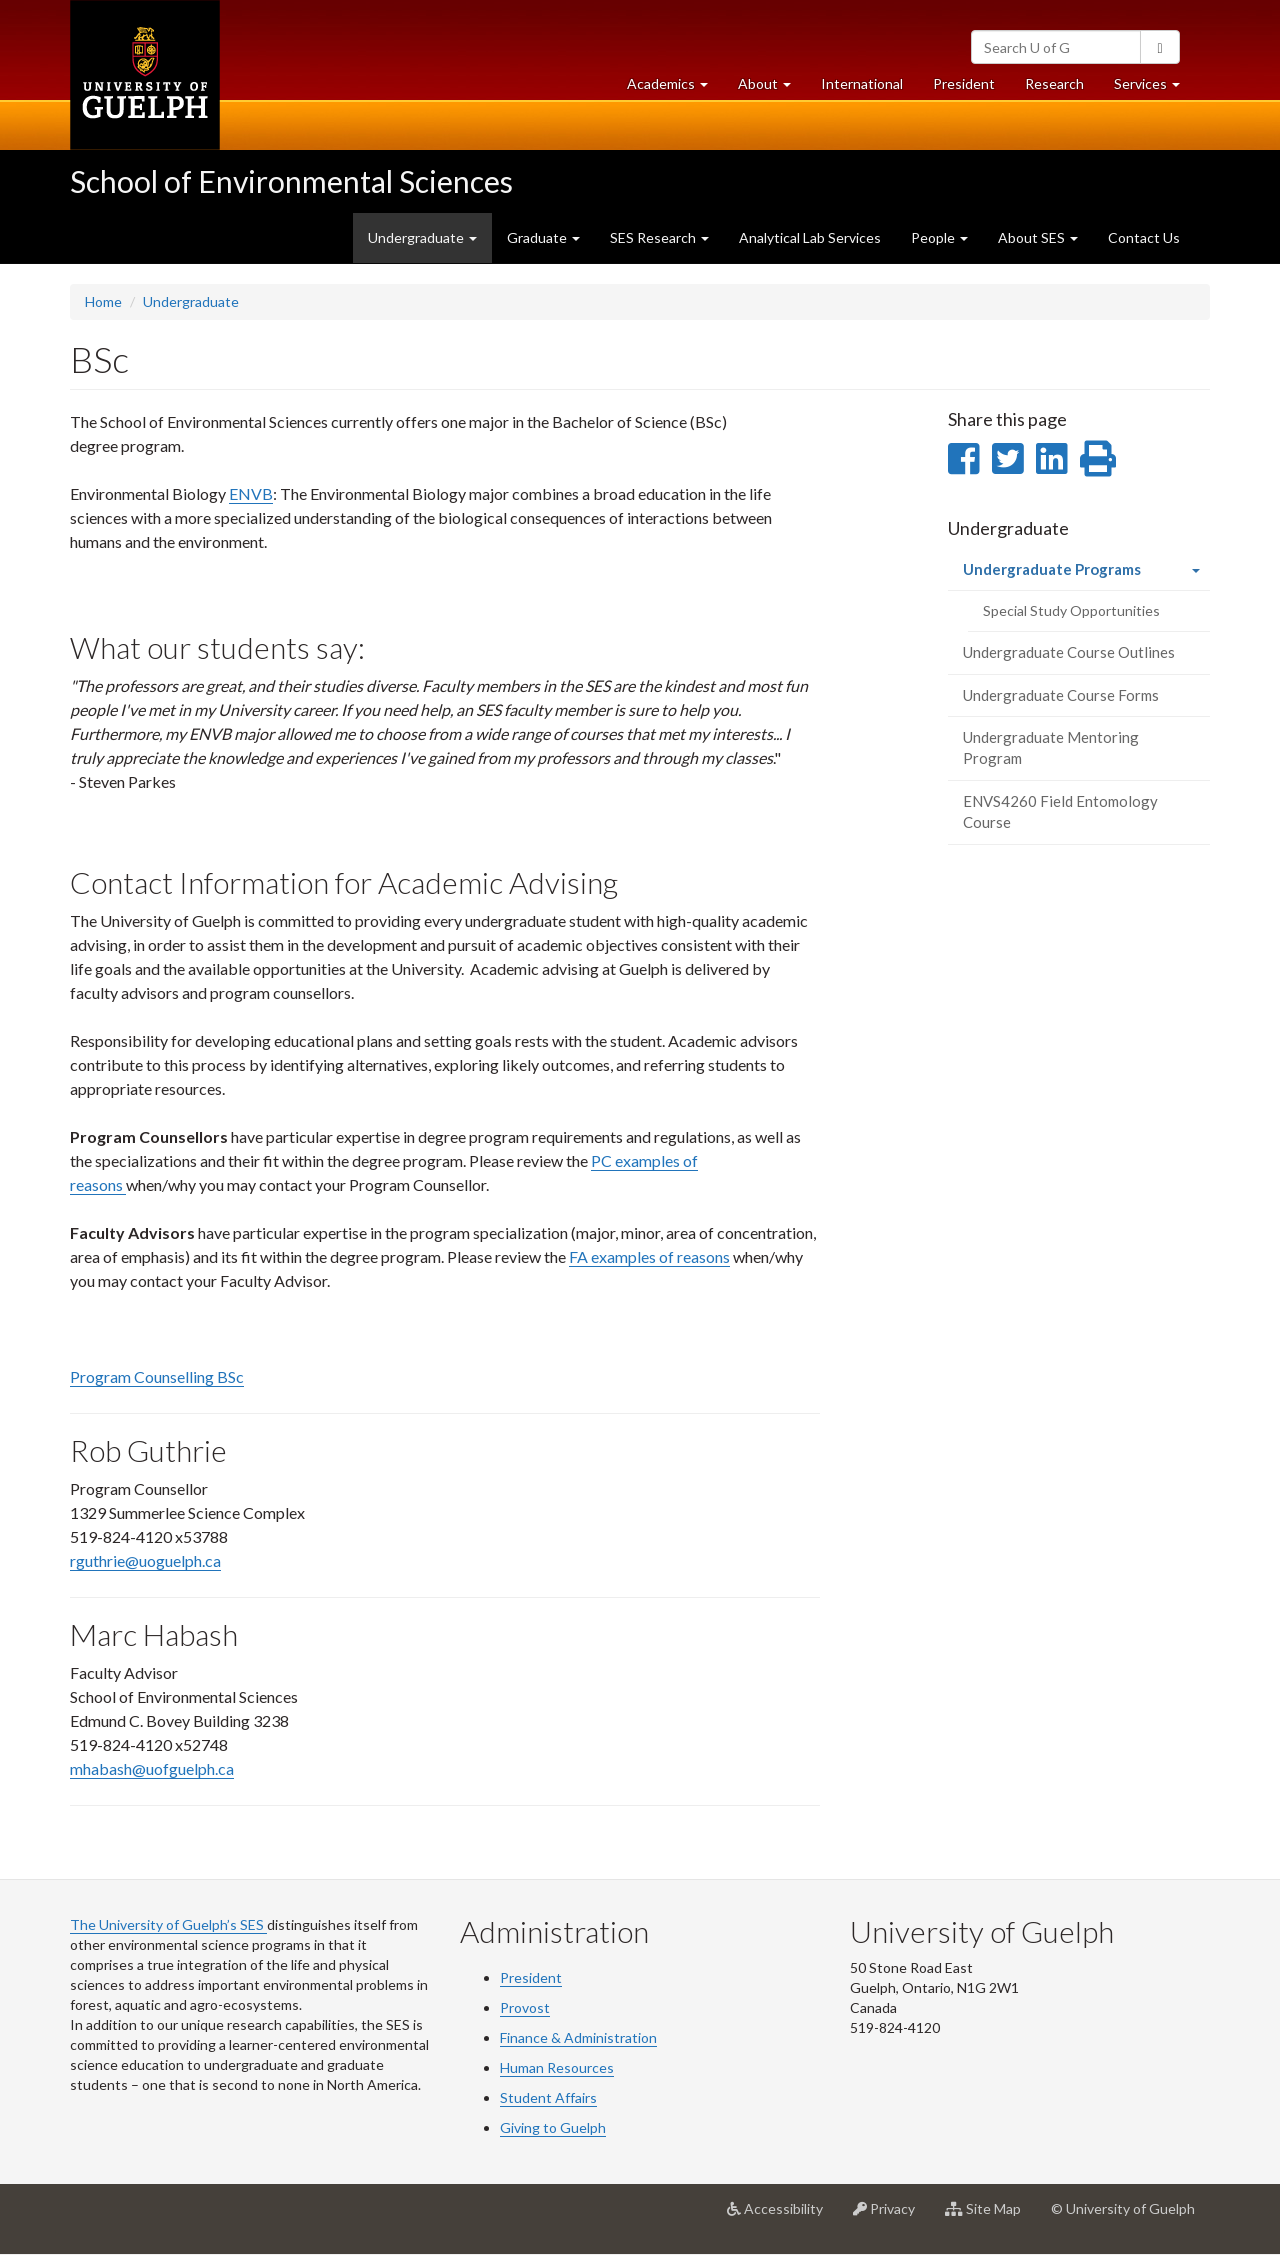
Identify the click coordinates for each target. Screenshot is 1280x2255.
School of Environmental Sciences (291, 181)
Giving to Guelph (553, 2127)
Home (103, 301)
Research (1062, 88)
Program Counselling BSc (157, 1376)
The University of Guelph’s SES (168, 1924)
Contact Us (1144, 237)
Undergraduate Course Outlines (1069, 652)
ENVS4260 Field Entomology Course (1060, 811)
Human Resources (557, 2067)
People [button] (939, 237)
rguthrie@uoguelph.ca (145, 1560)
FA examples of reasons (649, 1256)
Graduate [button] (543, 237)
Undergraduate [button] (422, 237)
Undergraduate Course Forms (1061, 695)
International (862, 83)
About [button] (772, 88)
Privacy (891, 2216)
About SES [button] (1038, 237)
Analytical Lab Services (810, 237)
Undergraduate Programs (1081, 574)
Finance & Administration (578, 2037)
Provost (525, 2007)
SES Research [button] (659, 237)
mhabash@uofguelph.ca (152, 1768)
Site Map (990, 2216)
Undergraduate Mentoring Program (1051, 747)
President (964, 83)
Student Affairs (548, 2097)
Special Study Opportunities (1071, 610)
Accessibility (782, 2216)
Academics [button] (675, 88)
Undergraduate (191, 301)
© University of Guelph (1123, 2208)
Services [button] (1154, 88)
